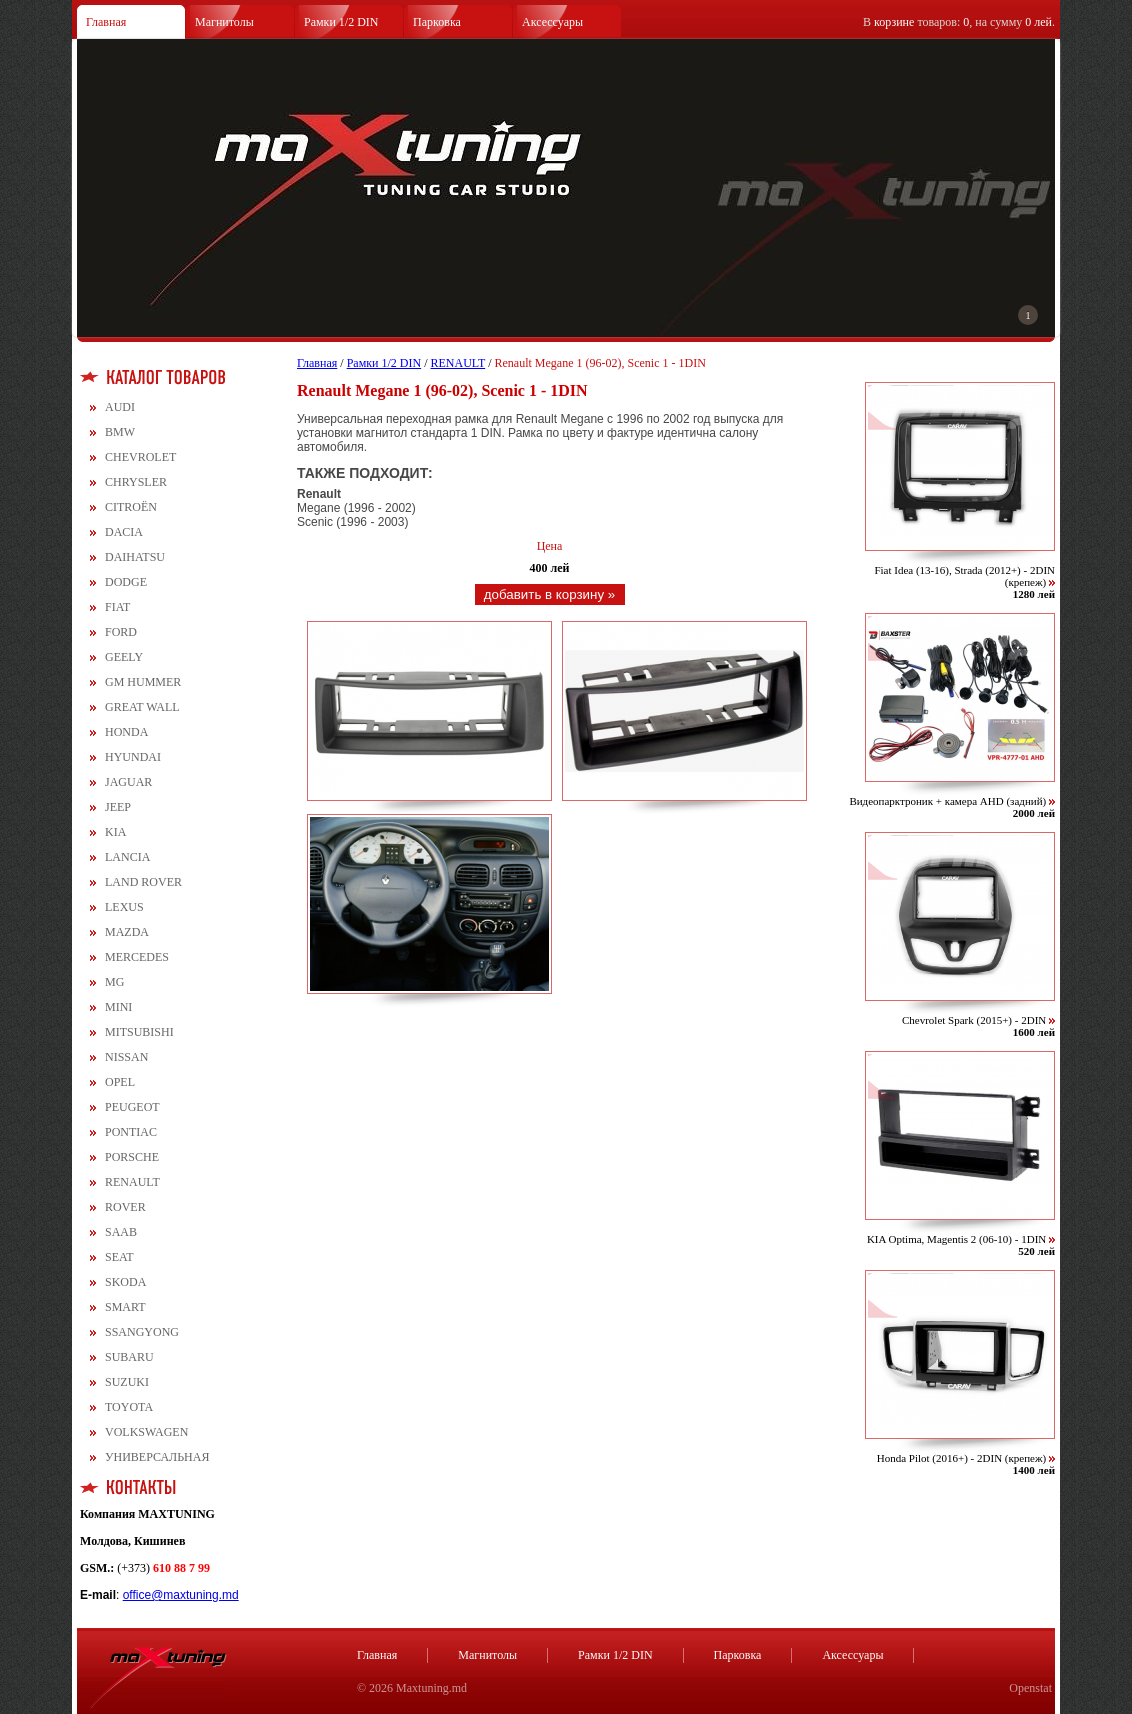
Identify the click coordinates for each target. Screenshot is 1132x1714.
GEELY (124, 657)
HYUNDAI (133, 757)
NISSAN (126, 1057)
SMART (125, 1307)
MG (114, 982)
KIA (115, 832)
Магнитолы (224, 22)
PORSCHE (132, 1157)
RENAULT (132, 1182)
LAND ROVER (143, 882)
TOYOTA (129, 1407)
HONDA (126, 732)
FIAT (117, 607)
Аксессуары (552, 22)
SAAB (121, 1232)
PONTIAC (131, 1132)
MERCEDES (137, 957)
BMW (120, 432)
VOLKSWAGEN (146, 1432)
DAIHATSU (135, 557)
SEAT (119, 1257)
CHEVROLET (140, 457)
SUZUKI (127, 1382)
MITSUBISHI (139, 1032)
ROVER (125, 1207)
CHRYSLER (136, 482)
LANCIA (127, 857)
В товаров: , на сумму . (959, 22)
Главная (106, 22)
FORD (121, 632)
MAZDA (127, 932)
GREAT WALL (142, 707)
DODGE (126, 582)
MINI (118, 1007)
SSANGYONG (142, 1332)
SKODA (125, 1282)
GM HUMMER (143, 682)
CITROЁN (131, 507)
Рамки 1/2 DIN (341, 22)
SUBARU (129, 1357)
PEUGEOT (132, 1107)
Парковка (437, 22)
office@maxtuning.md (181, 1595)
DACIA (124, 532)
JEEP (118, 807)
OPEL (120, 1082)
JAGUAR (128, 782)
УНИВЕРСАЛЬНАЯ (157, 1457)
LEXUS (124, 907)
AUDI (120, 407)
